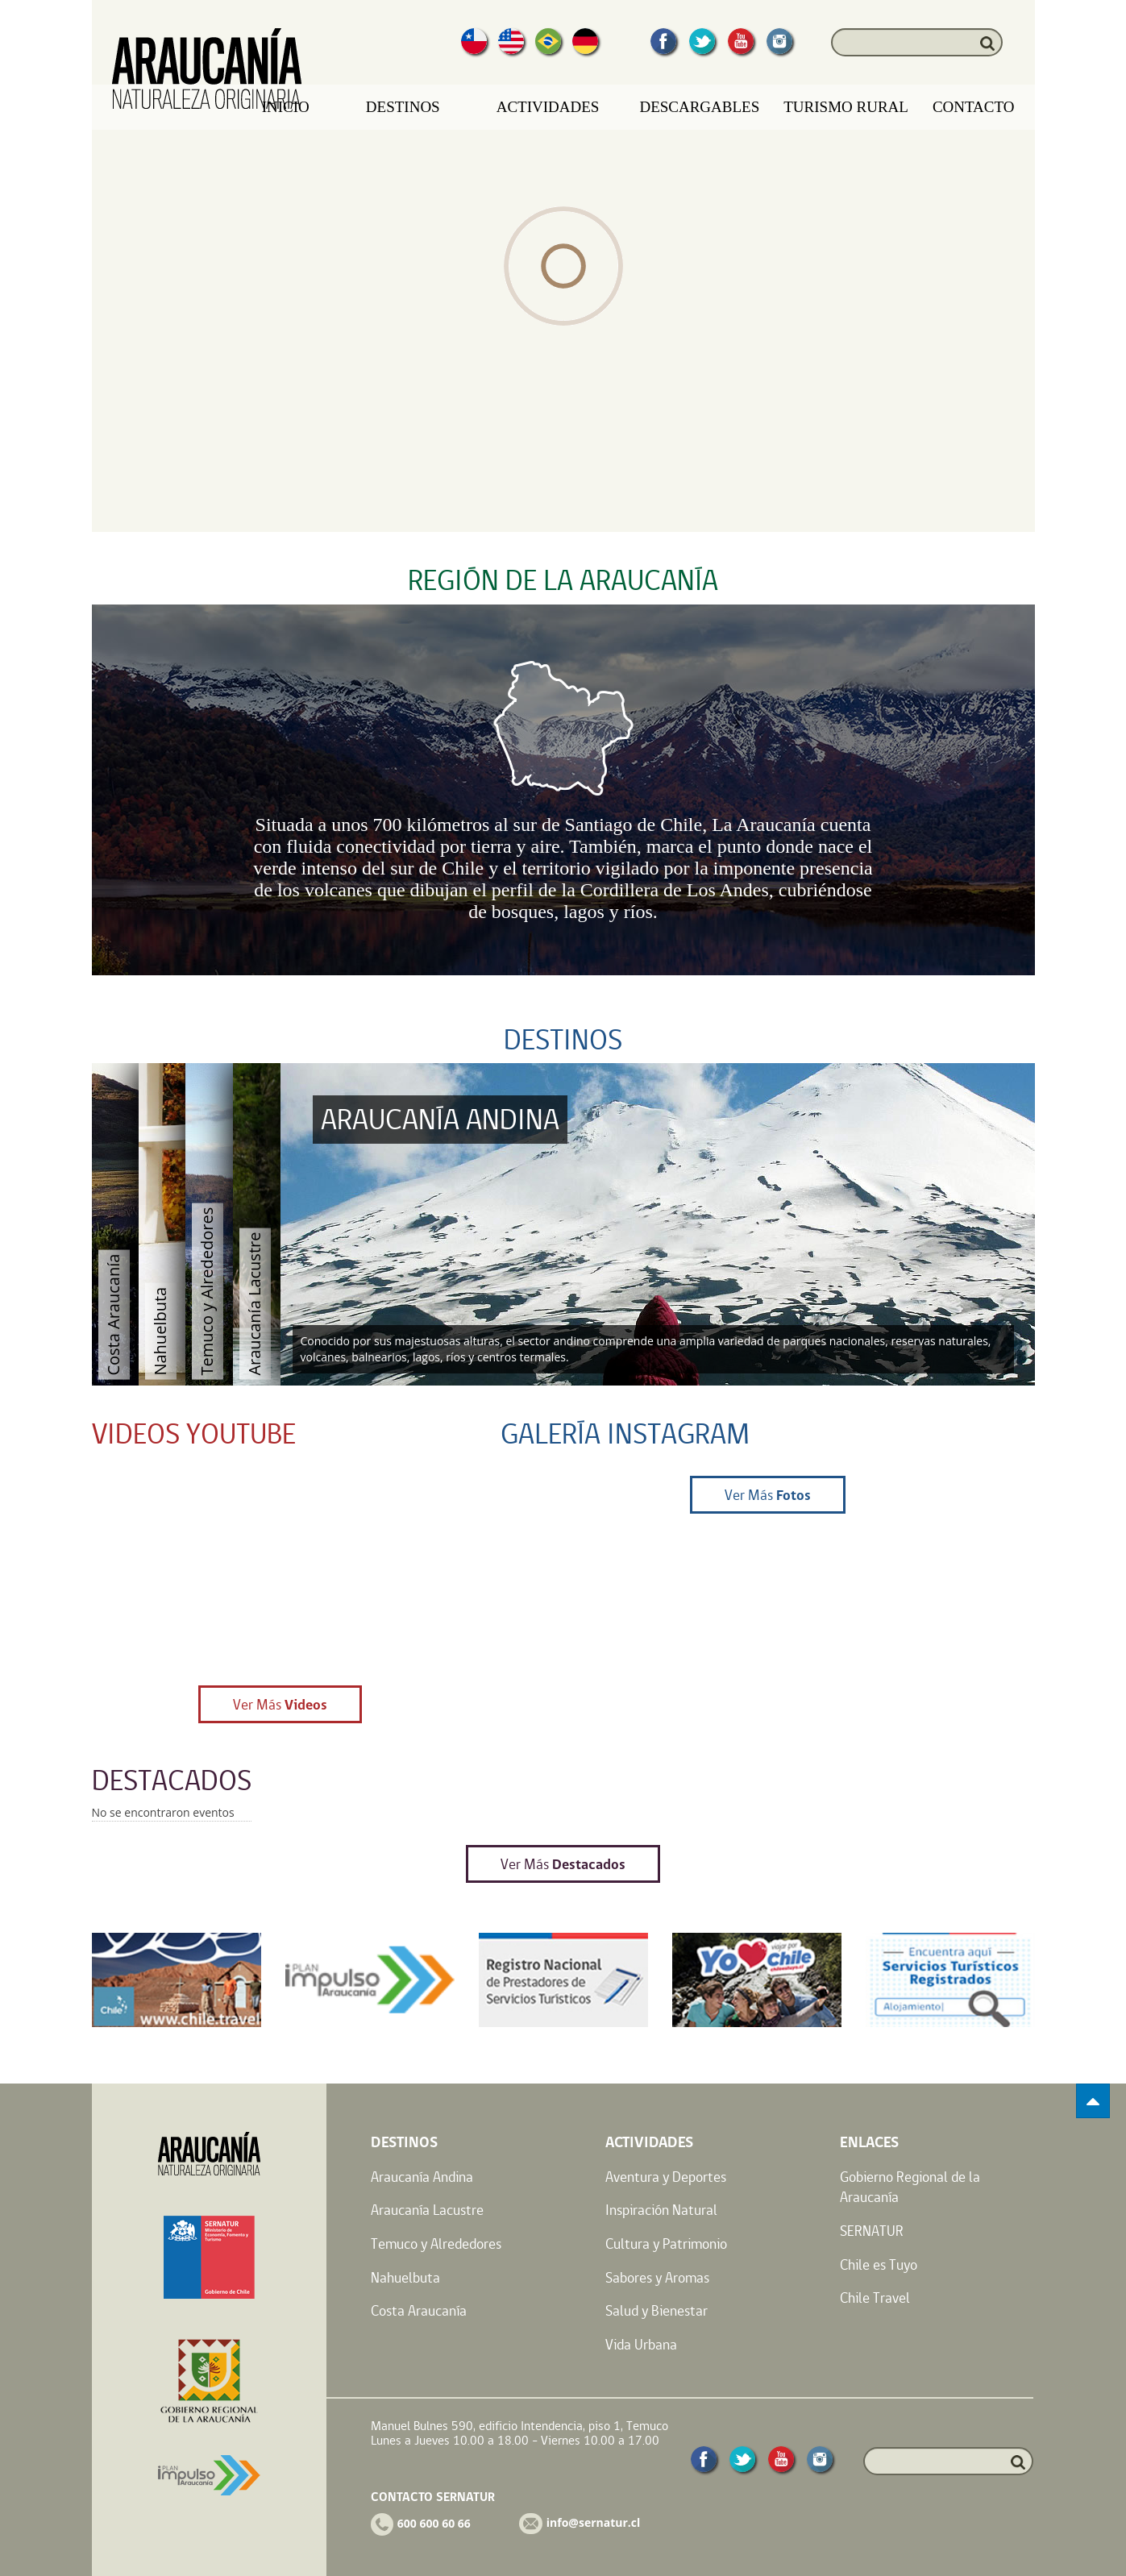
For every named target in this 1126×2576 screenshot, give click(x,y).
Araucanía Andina (422, 2176)
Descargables (699, 106)
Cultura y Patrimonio (666, 2243)
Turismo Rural (845, 106)
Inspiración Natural (661, 2209)
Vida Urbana (641, 2344)
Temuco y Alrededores (436, 2243)
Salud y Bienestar (656, 2310)
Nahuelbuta (405, 2277)
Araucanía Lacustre (427, 2209)
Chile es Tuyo (878, 2264)
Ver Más (280, 1705)
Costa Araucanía (419, 2310)
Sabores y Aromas (657, 2277)
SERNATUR (872, 2230)
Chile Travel (875, 2297)
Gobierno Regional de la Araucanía (910, 2187)
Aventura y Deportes (665, 2176)
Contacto (974, 106)
